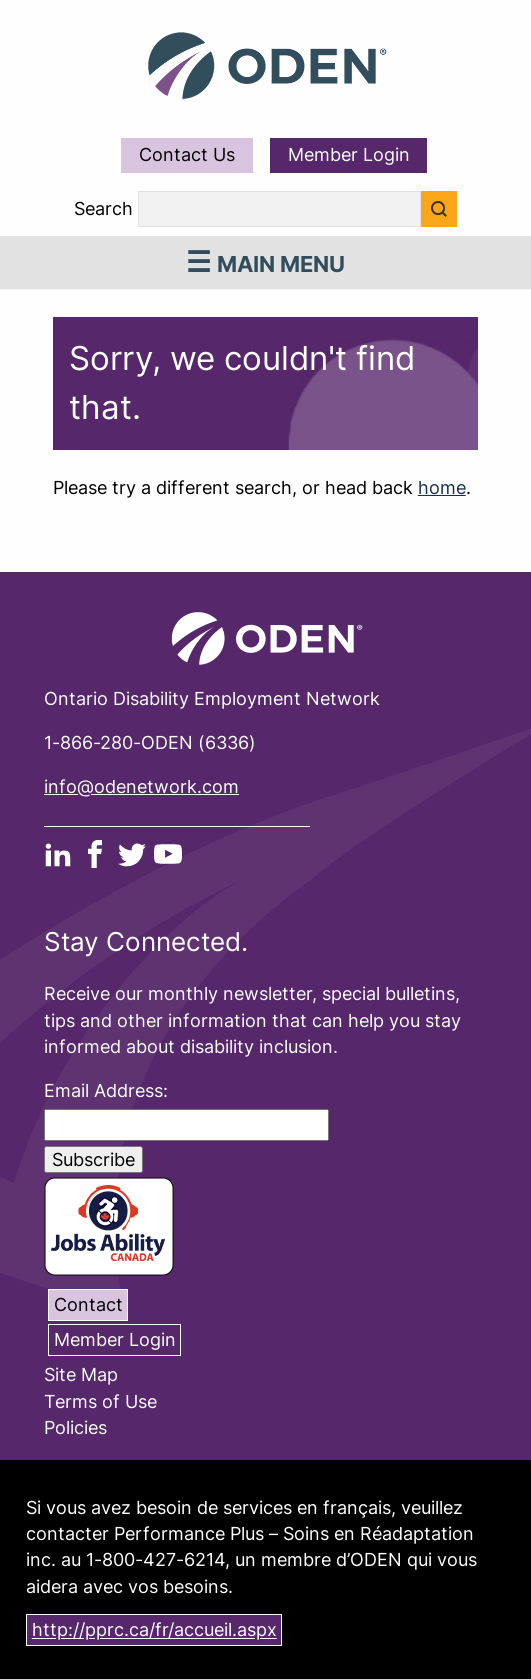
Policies (75, 1428)
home (442, 487)
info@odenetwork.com (141, 786)
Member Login (349, 154)
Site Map (81, 1375)
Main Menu (266, 264)
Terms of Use (100, 1401)
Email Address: (106, 1090)
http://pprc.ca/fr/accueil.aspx (154, 1630)
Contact (88, 1304)
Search (103, 209)
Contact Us (187, 154)
